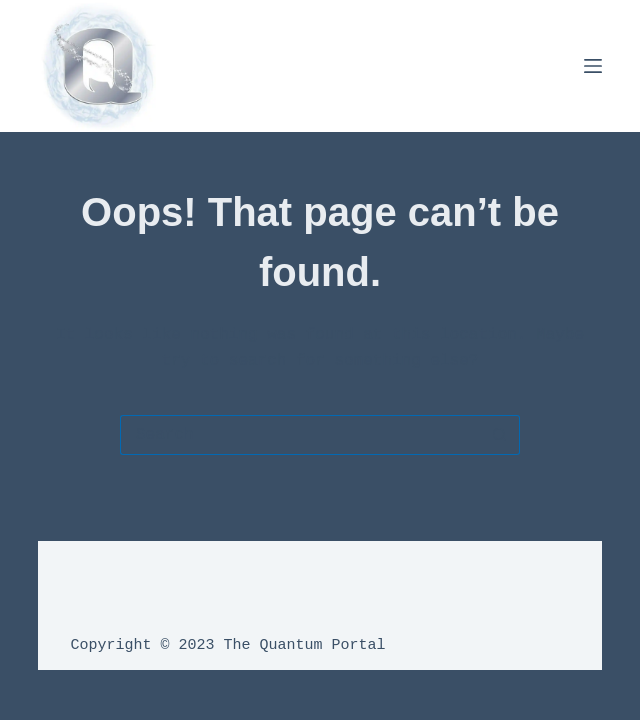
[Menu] (593, 66)
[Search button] (500, 435)
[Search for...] (300, 435)
